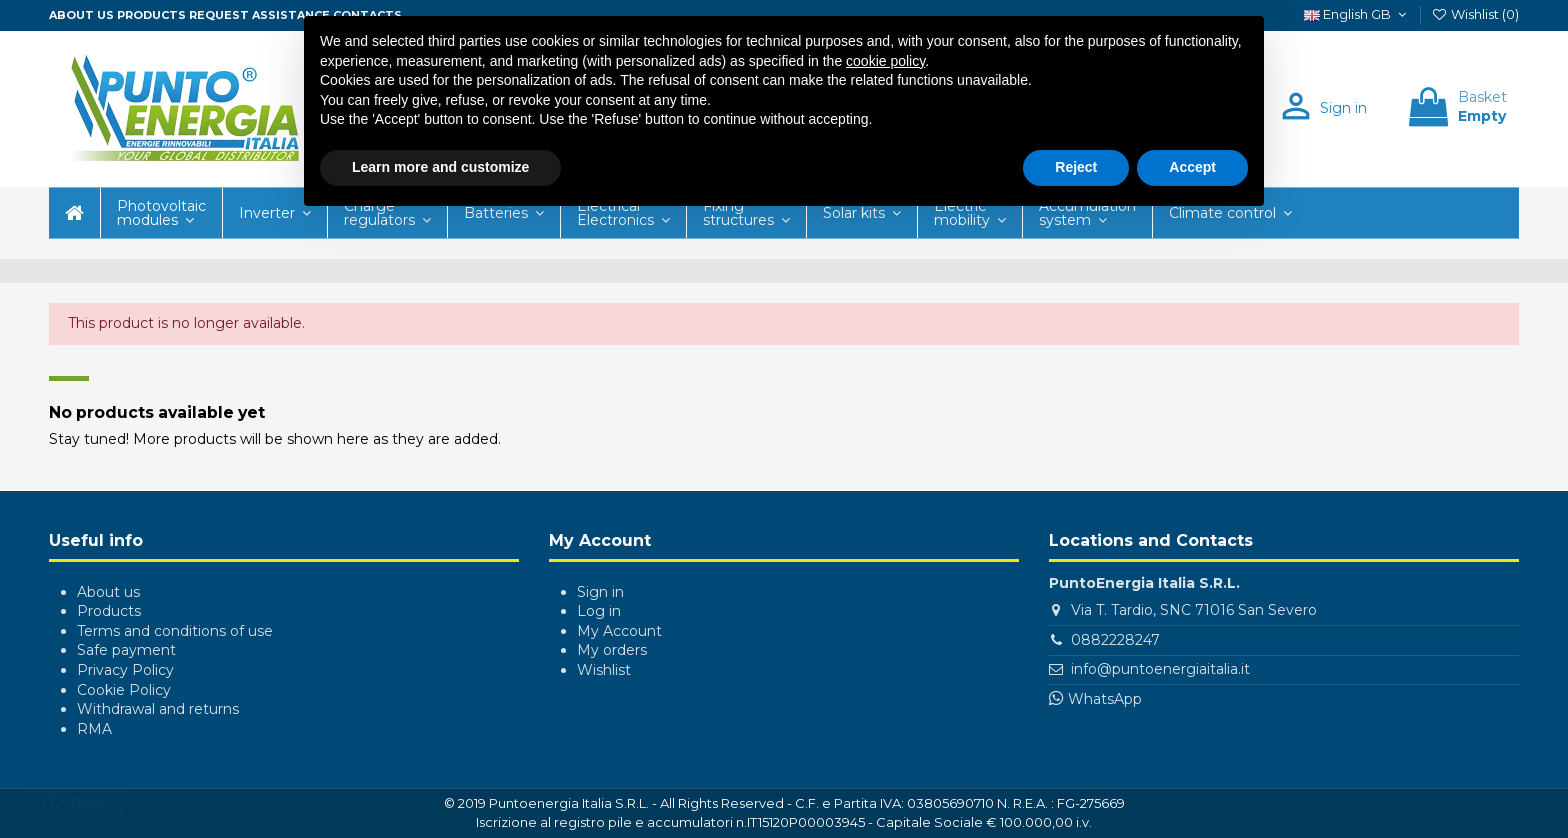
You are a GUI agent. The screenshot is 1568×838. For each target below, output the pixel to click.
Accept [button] (1192, 167)
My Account (619, 631)
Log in (599, 611)
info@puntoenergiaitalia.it (1160, 669)
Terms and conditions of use (175, 631)
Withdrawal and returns (158, 709)
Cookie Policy (124, 690)
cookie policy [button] (885, 61)
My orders (612, 650)
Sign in (600, 592)
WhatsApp (1105, 699)
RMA (94, 729)
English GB (1357, 14)
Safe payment (126, 650)
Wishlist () (1475, 14)
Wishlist (604, 670)
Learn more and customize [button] (440, 167)
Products (151, 15)
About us (81, 15)
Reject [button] (1076, 167)
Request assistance (259, 15)
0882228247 (1115, 640)
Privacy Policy (125, 670)
